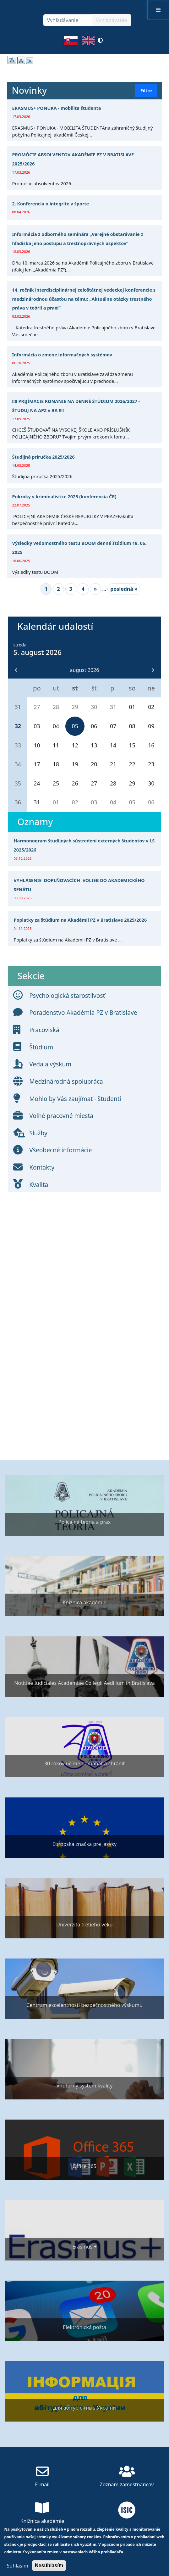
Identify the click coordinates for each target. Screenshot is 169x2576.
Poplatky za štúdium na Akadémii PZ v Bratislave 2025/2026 (80, 920)
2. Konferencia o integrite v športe (50, 204)
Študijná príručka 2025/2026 (43, 457)
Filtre (146, 90)
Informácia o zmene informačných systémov (62, 355)
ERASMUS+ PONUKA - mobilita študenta (56, 108)
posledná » (124, 588)
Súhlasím (17, 2565)
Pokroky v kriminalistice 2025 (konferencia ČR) (64, 497)
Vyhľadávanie (111, 20)
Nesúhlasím (49, 2565)
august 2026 (84, 670)
